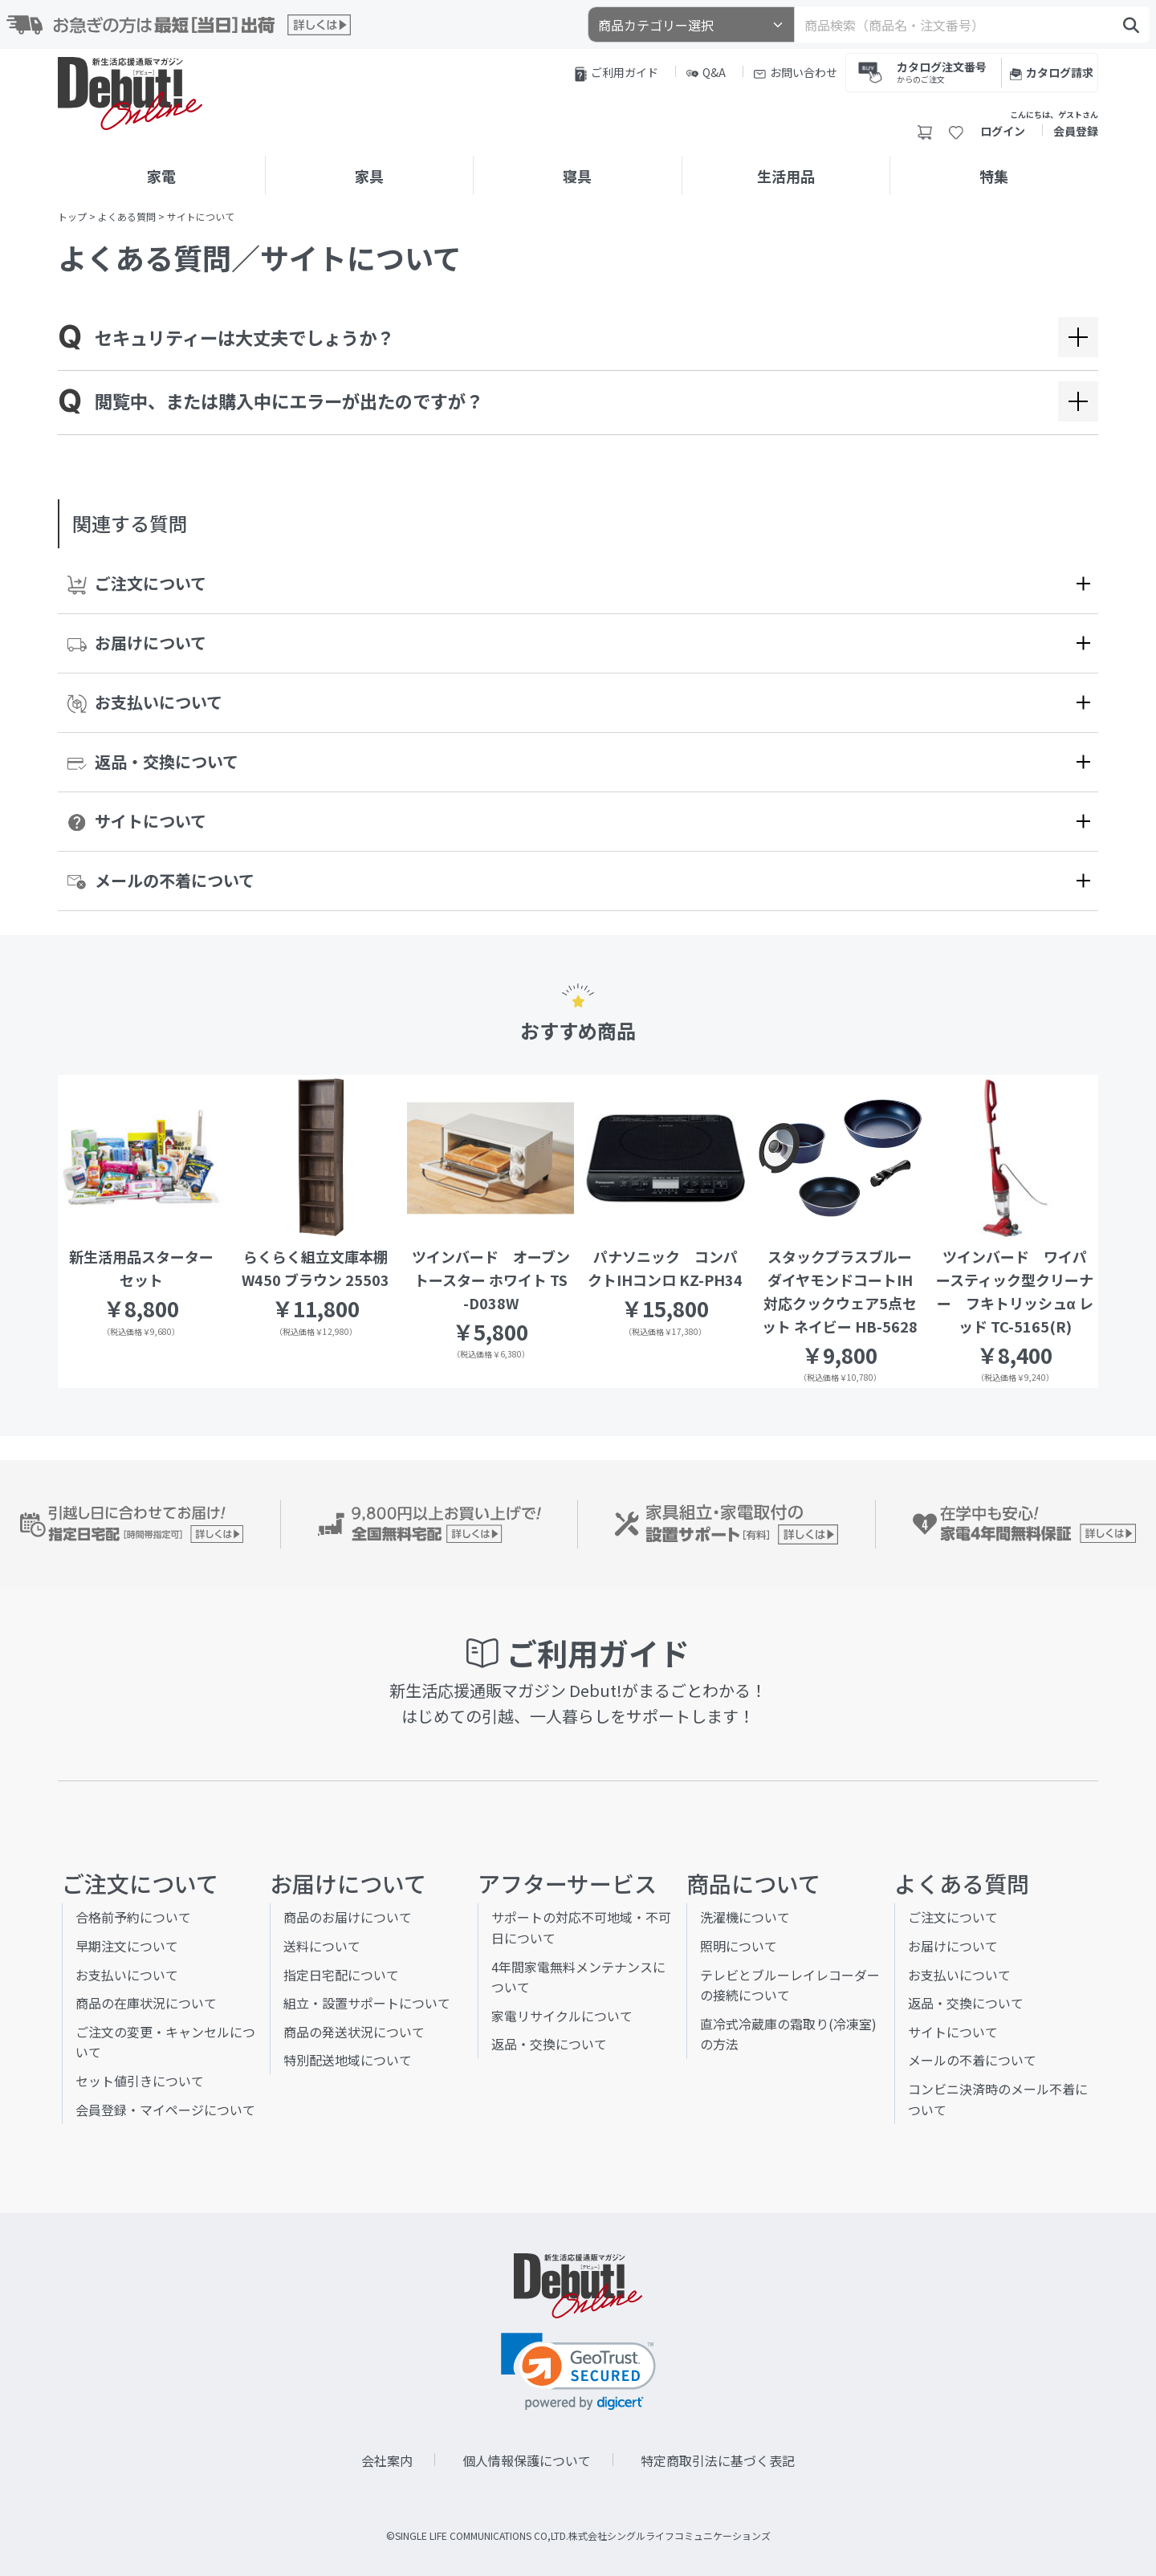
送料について (321, 1945)
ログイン (1002, 131)
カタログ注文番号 (942, 71)
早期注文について (126, 1945)
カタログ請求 (1051, 72)
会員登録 (1075, 131)
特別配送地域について (347, 2059)
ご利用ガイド (616, 73)
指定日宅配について (341, 1974)
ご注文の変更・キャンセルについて (165, 2042)
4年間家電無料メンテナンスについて (578, 1977)
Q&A (706, 72)
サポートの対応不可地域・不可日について (581, 1927)
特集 (993, 175)
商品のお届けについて (347, 1917)
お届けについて (136, 642)
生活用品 (786, 175)
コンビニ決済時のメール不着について (998, 2099)
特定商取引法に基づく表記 (718, 2460)
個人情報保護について (526, 2460)
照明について (738, 1945)
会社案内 (387, 2460)
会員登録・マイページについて (165, 2109)
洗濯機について (745, 1917)
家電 (161, 175)
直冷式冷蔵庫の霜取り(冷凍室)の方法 (788, 2034)
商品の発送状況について (354, 2031)
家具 (369, 175)
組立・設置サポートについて (366, 2002)
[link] (578, 2371)
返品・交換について (152, 761)
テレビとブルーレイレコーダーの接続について (790, 1985)
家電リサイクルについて (562, 2015)
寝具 (577, 175)
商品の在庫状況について (146, 2002)
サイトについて (136, 821)
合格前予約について (133, 1917)
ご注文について (136, 584)
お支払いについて (144, 702)
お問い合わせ (795, 72)
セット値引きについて (139, 2080)
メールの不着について (160, 880)
